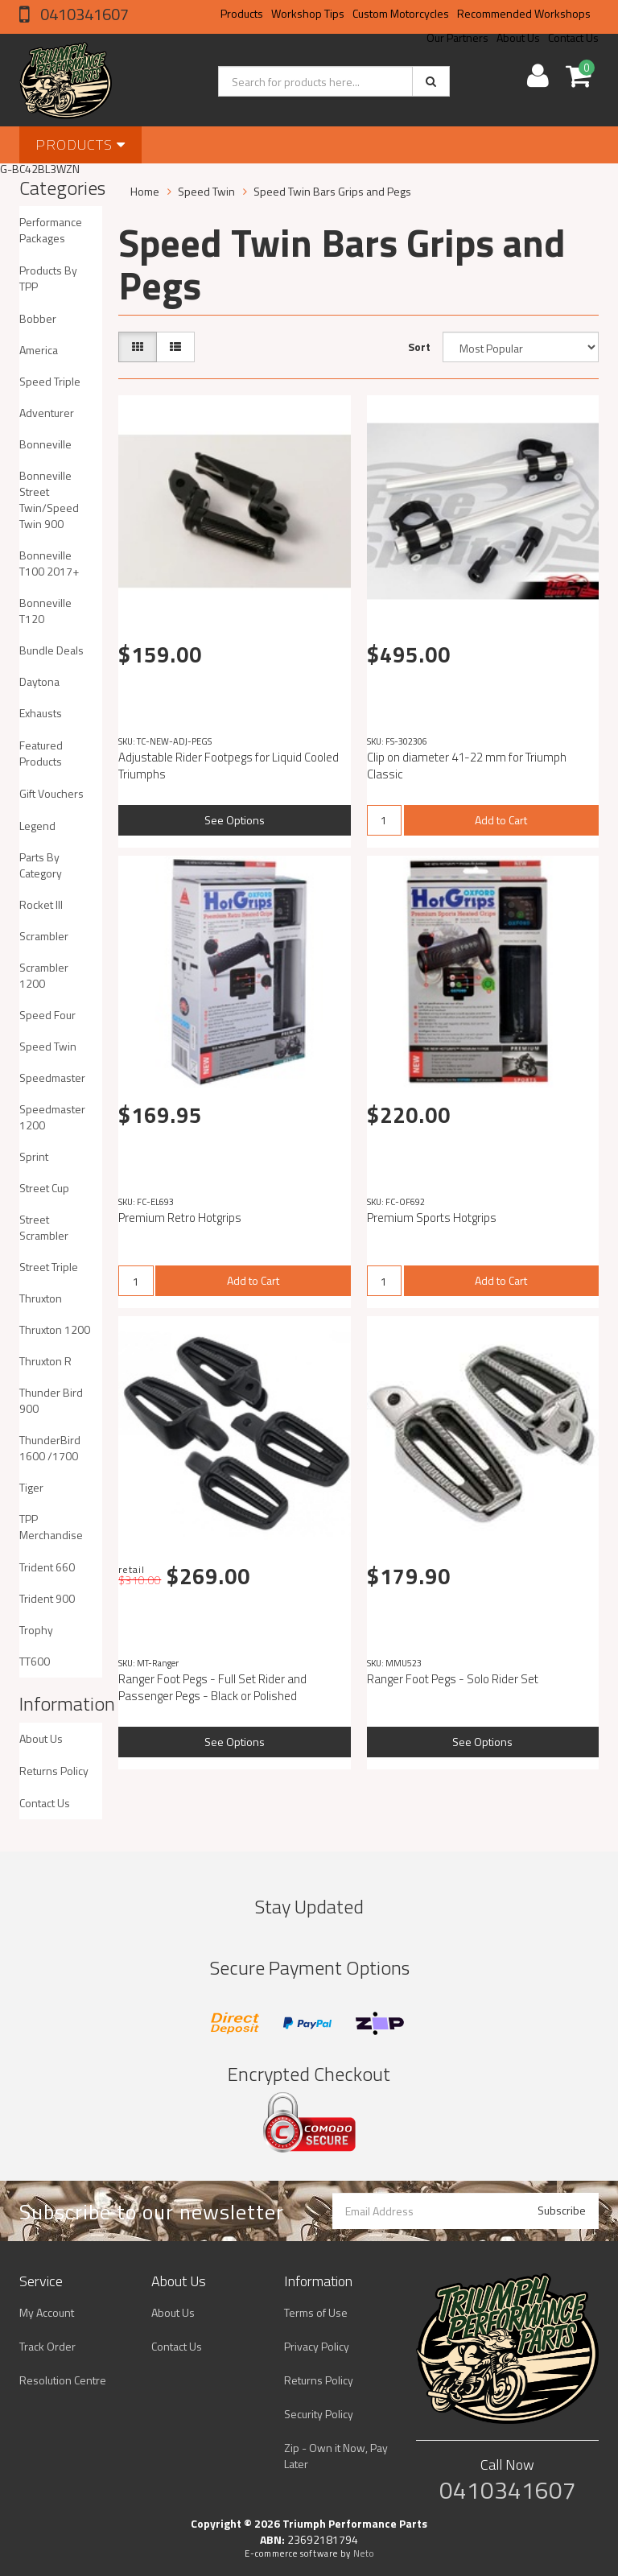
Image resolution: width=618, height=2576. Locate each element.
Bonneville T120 (45, 610)
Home (144, 191)
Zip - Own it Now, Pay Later (336, 2455)
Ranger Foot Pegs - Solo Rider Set (452, 1679)
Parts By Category (40, 864)
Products (241, 13)
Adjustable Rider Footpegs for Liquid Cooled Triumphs (228, 765)
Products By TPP (48, 278)
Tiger (31, 1487)
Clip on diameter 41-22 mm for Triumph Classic (466, 765)
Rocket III (41, 904)
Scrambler (43, 935)
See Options (234, 819)
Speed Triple (49, 381)
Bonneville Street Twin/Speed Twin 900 (49, 499)
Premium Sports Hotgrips (431, 1217)
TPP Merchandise (51, 1526)
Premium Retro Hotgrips (179, 1217)
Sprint (33, 1156)
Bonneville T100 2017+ (49, 563)
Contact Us (44, 1802)
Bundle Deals (51, 650)
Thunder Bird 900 (51, 1400)
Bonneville (45, 444)
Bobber (37, 318)
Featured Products (41, 753)
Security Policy (318, 2413)
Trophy (36, 1629)
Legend (37, 825)
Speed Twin (47, 1046)
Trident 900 (47, 1598)
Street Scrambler (43, 1227)
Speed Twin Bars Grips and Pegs (332, 191)
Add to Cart (501, 819)
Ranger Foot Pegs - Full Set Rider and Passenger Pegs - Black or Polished (212, 1687)
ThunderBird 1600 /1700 (49, 1447)
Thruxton (40, 1298)
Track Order (47, 2346)
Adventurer (46, 412)
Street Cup (44, 1187)
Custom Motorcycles (400, 13)
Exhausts (40, 712)
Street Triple (48, 1266)
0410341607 (83, 14)
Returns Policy (54, 1770)
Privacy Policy (316, 2346)
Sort (419, 346)
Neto (363, 2553)
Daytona (39, 681)
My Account (46, 2312)
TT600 (34, 1661)
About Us (41, 1738)
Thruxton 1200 (54, 1329)
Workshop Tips (307, 13)
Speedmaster (52, 1077)
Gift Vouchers (51, 793)
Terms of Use (316, 2312)
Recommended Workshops (524, 13)
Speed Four (47, 1014)
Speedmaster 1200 (52, 1116)
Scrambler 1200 (43, 975)
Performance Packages (50, 229)
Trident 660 (47, 1566)
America (38, 349)
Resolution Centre (62, 2380)
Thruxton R (45, 1360)
